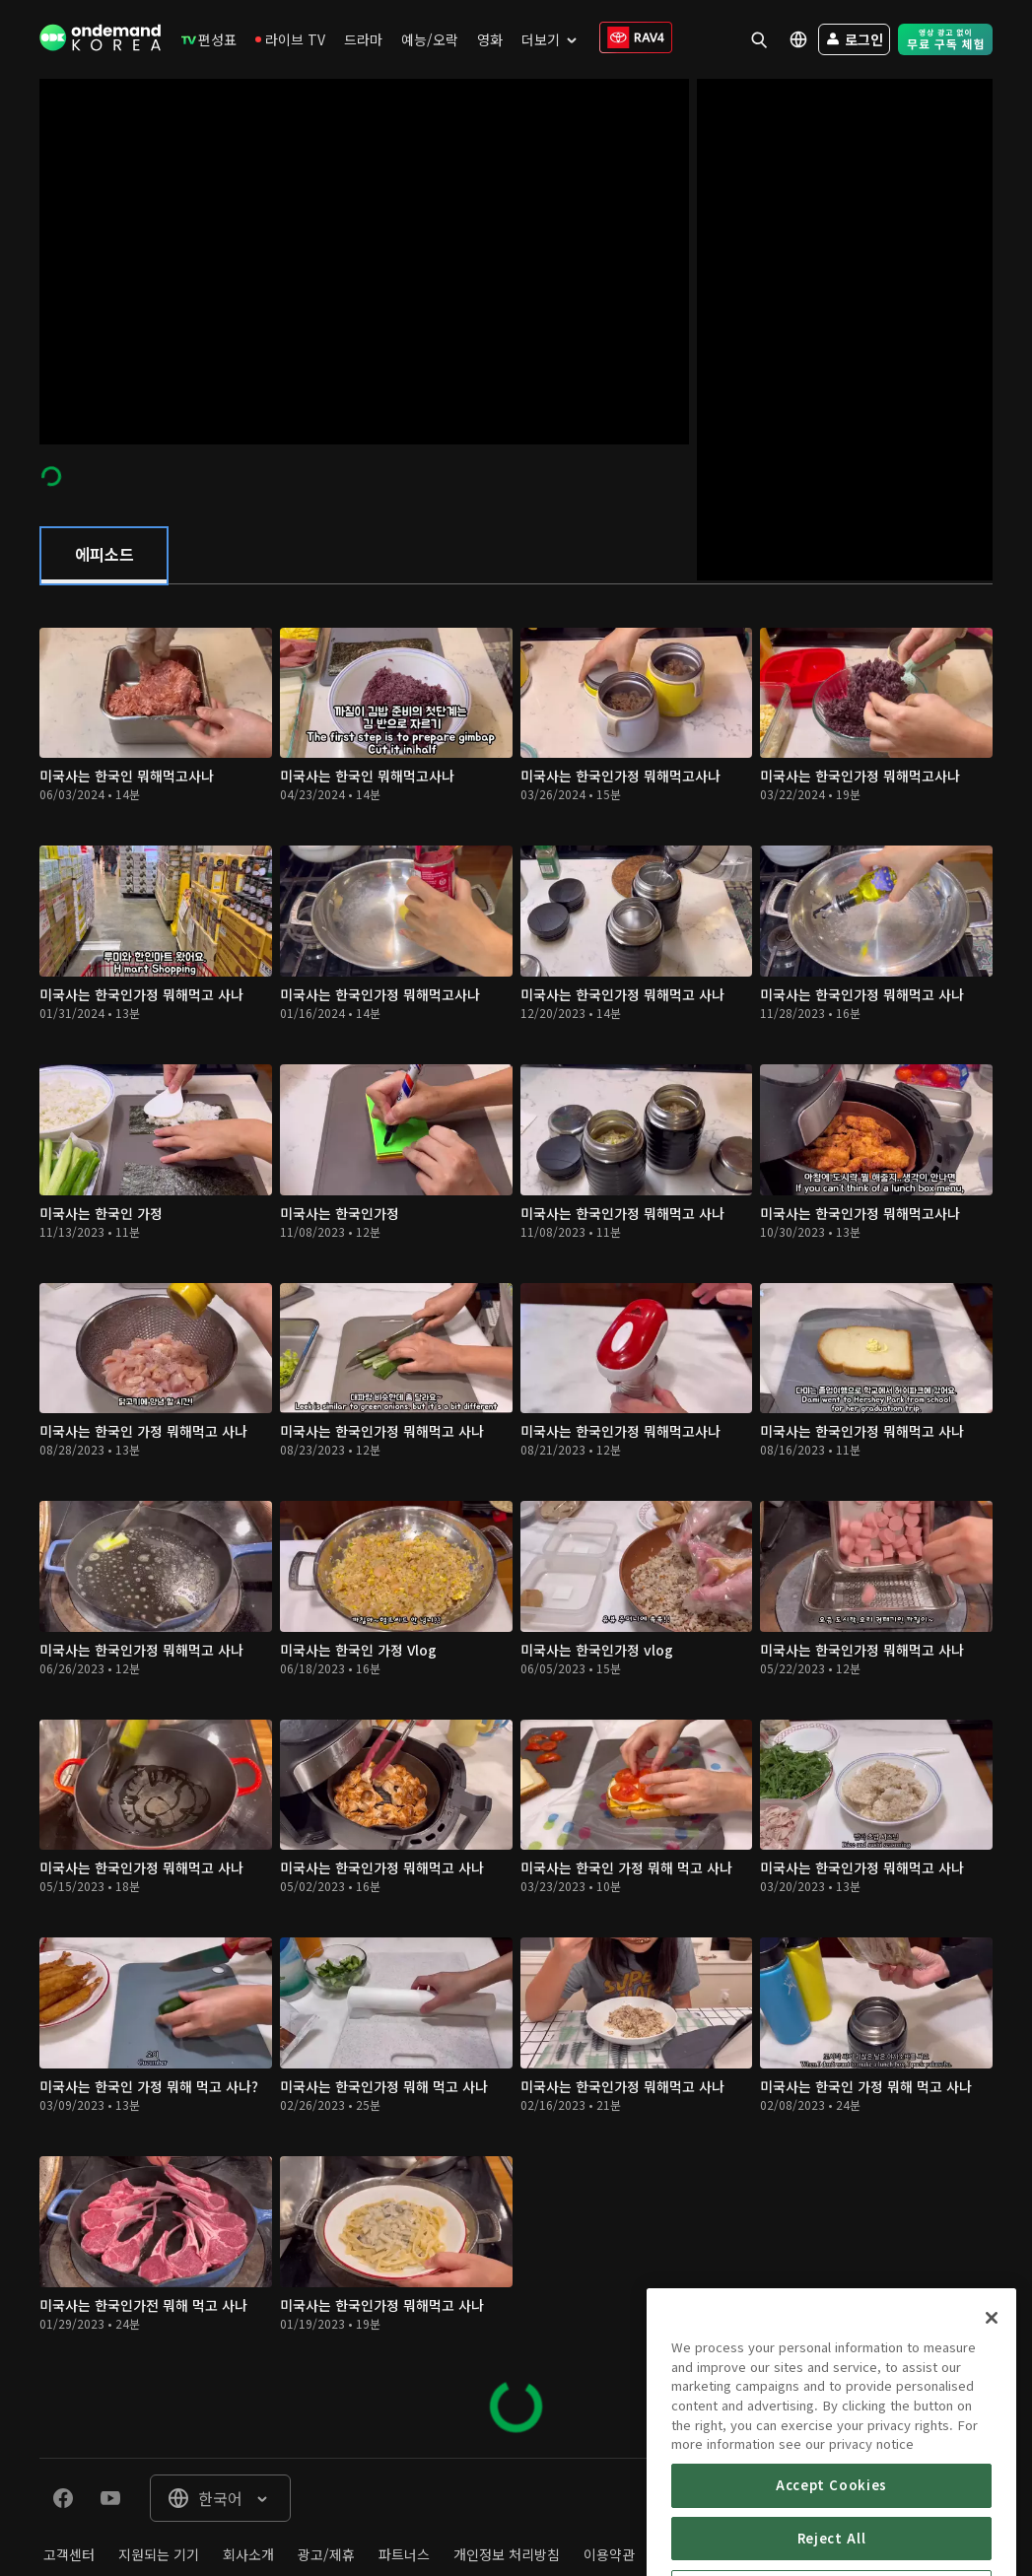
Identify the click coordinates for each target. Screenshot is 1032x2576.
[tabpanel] (516, 1521)
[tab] (104, 555)
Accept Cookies (831, 2551)
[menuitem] (208, 39)
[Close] (991, 2385)
